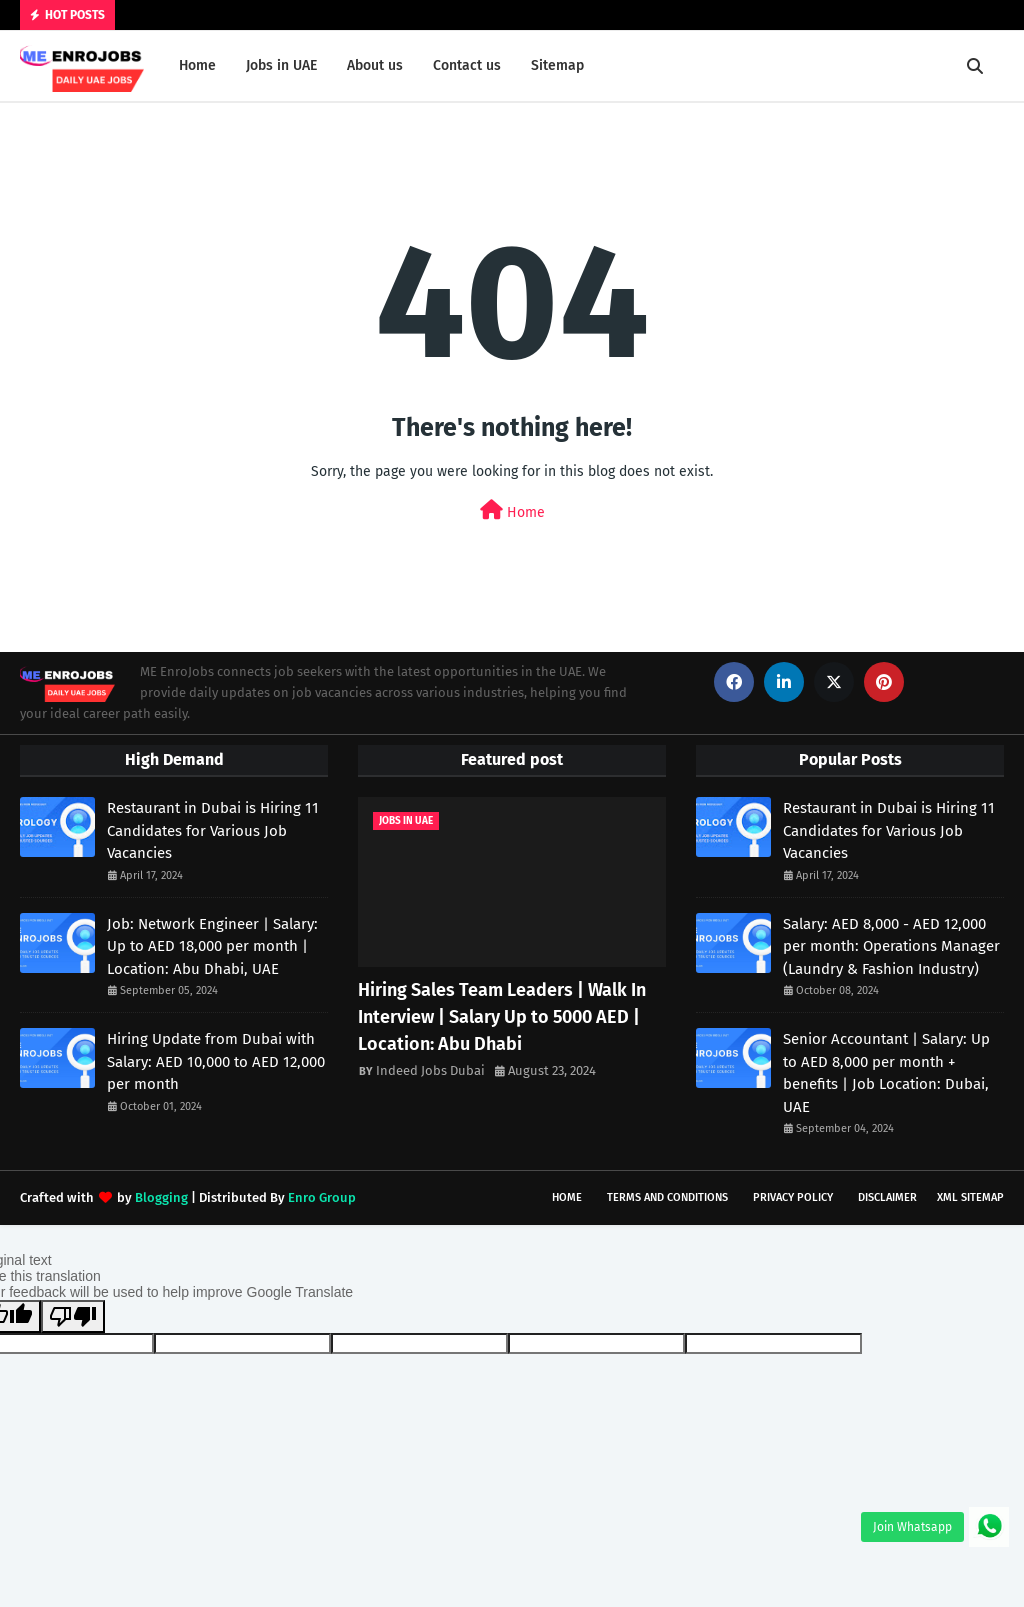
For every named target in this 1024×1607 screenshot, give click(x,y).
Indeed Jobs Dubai (430, 1070)
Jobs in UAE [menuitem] (281, 65)
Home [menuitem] (197, 65)
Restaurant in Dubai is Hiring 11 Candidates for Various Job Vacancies (213, 830)
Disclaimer (887, 1197)
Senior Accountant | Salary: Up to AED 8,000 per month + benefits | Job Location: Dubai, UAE (886, 1073)
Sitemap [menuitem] (557, 65)
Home (512, 510)
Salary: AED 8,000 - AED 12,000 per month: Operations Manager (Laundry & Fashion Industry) (891, 946)
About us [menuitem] (375, 65)
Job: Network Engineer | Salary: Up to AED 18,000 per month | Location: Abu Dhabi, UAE (212, 946)
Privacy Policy (793, 1197)
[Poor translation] (73, 1316)
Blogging (161, 1197)
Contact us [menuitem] (467, 65)
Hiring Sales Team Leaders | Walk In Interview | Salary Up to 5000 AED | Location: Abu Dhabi (502, 1017)
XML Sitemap (970, 1197)
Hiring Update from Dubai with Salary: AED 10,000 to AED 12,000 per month (216, 1061)
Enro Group (322, 1197)
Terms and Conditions (667, 1197)
